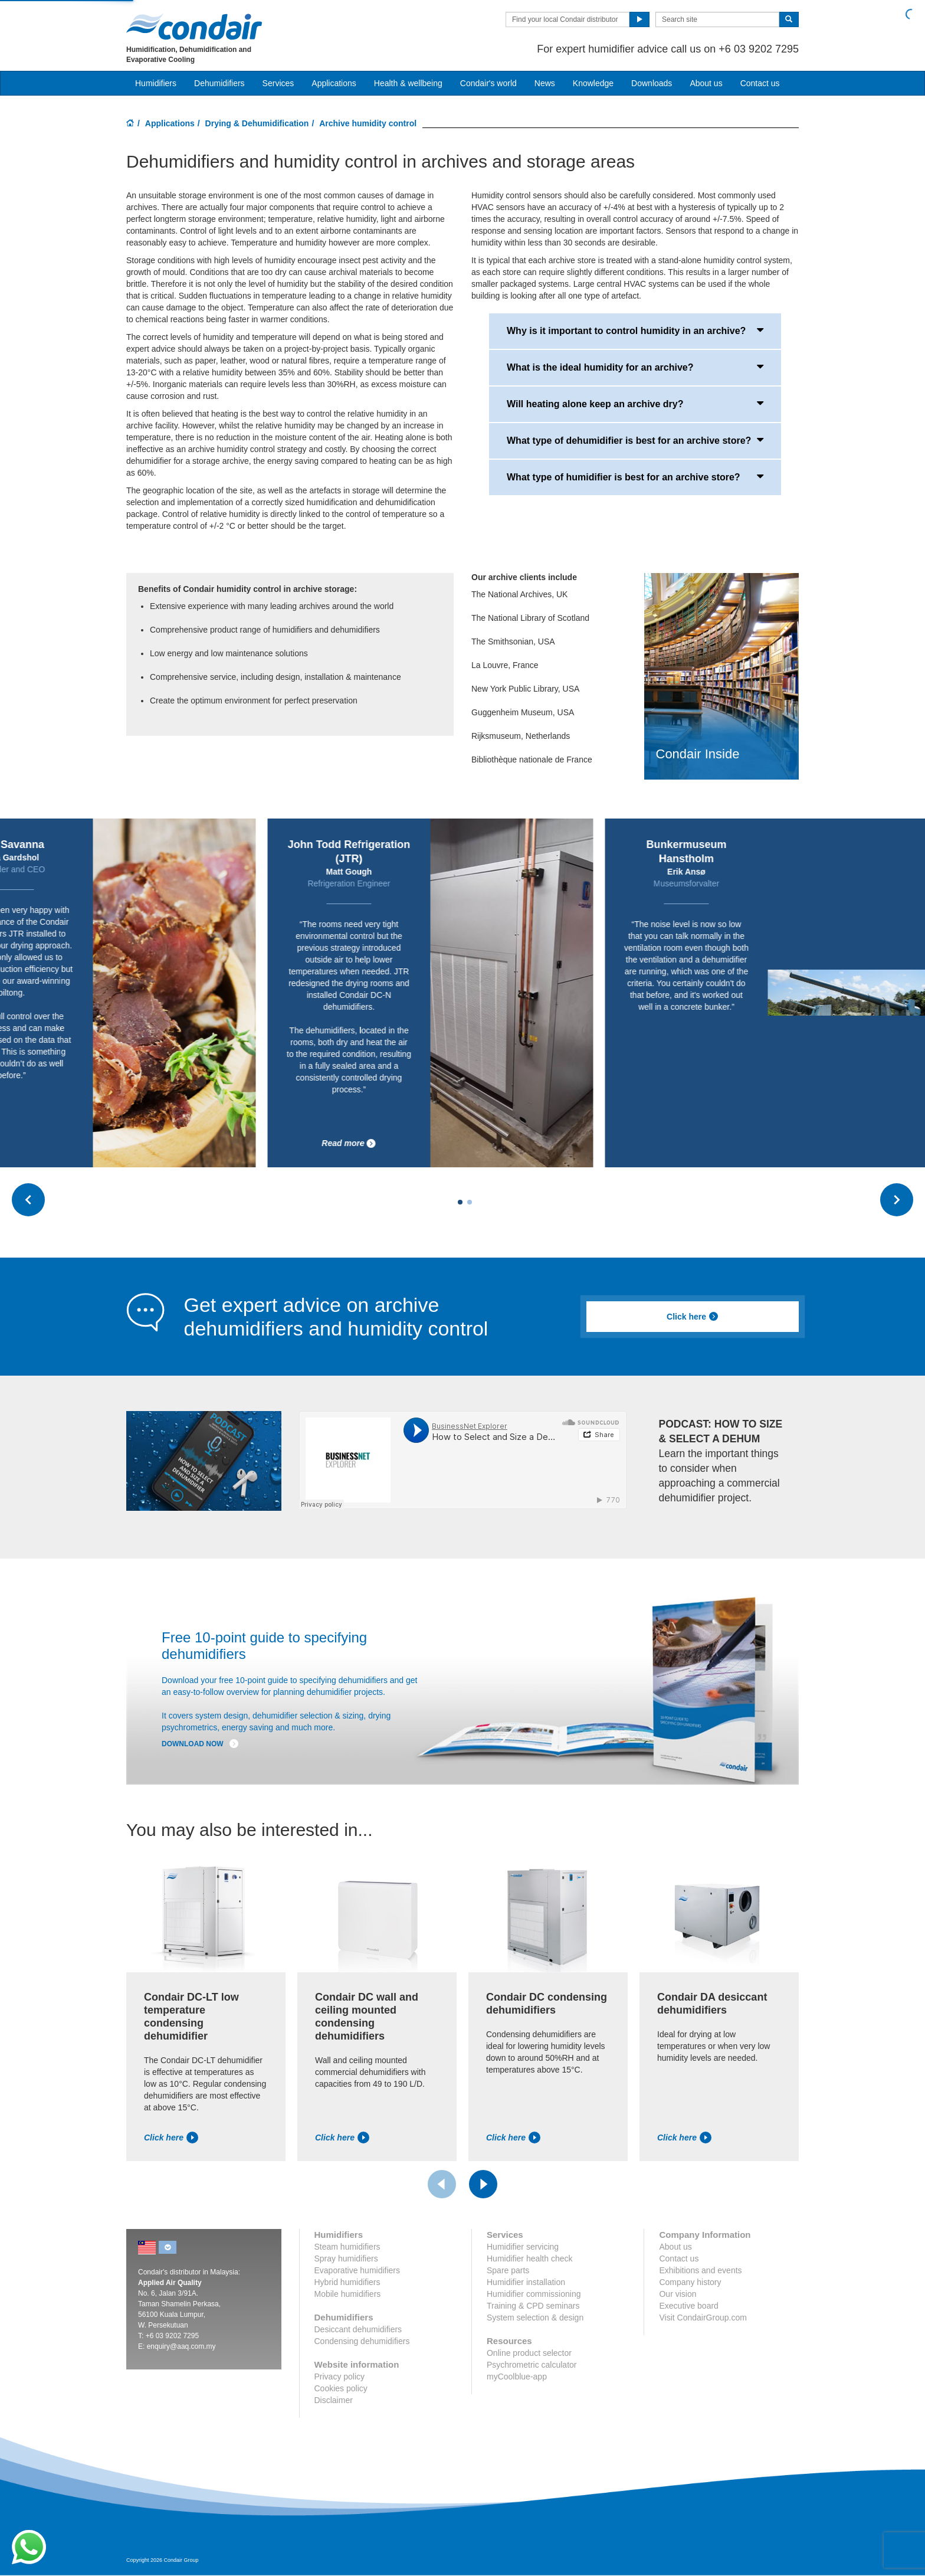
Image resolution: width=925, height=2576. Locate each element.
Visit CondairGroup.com (702, 2317)
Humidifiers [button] (155, 83)
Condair (194, 26)
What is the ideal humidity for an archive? (635, 366)
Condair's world (488, 83)
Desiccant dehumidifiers (358, 2329)
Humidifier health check (530, 2258)
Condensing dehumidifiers (362, 2341)
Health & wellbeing (408, 83)
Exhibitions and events (700, 2270)
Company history (690, 2282)
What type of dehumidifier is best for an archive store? (635, 440)
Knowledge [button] (593, 83)
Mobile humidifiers (347, 2294)
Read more (487, 1143)
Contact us (760, 83)
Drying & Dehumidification (257, 123)
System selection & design (535, 2317)
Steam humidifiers (347, 2246)
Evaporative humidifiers (357, 2270)
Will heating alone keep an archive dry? (635, 403)
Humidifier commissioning (534, 2294)
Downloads (651, 83)
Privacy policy (339, 2376)
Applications (170, 123)
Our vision (677, 2294)
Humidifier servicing (523, 2246)
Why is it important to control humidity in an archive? (635, 330)
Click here (693, 1316)
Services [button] (278, 83)
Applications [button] (333, 83)
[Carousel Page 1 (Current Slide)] (460, 1202)
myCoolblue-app (517, 2376)
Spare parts (508, 2270)
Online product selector (529, 2353)
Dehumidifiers (219, 83)
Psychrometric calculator (532, 2364)
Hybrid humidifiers (347, 2282)
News (544, 83)
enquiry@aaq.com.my (181, 2346)
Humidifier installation (526, 2282)
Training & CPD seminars (533, 2305)
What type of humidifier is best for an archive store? (635, 476)
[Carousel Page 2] (469, 1202)
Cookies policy (341, 2388)
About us (706, 83)
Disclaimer (333, 2400)
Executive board (688, 2305)
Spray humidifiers (346, 2258)
